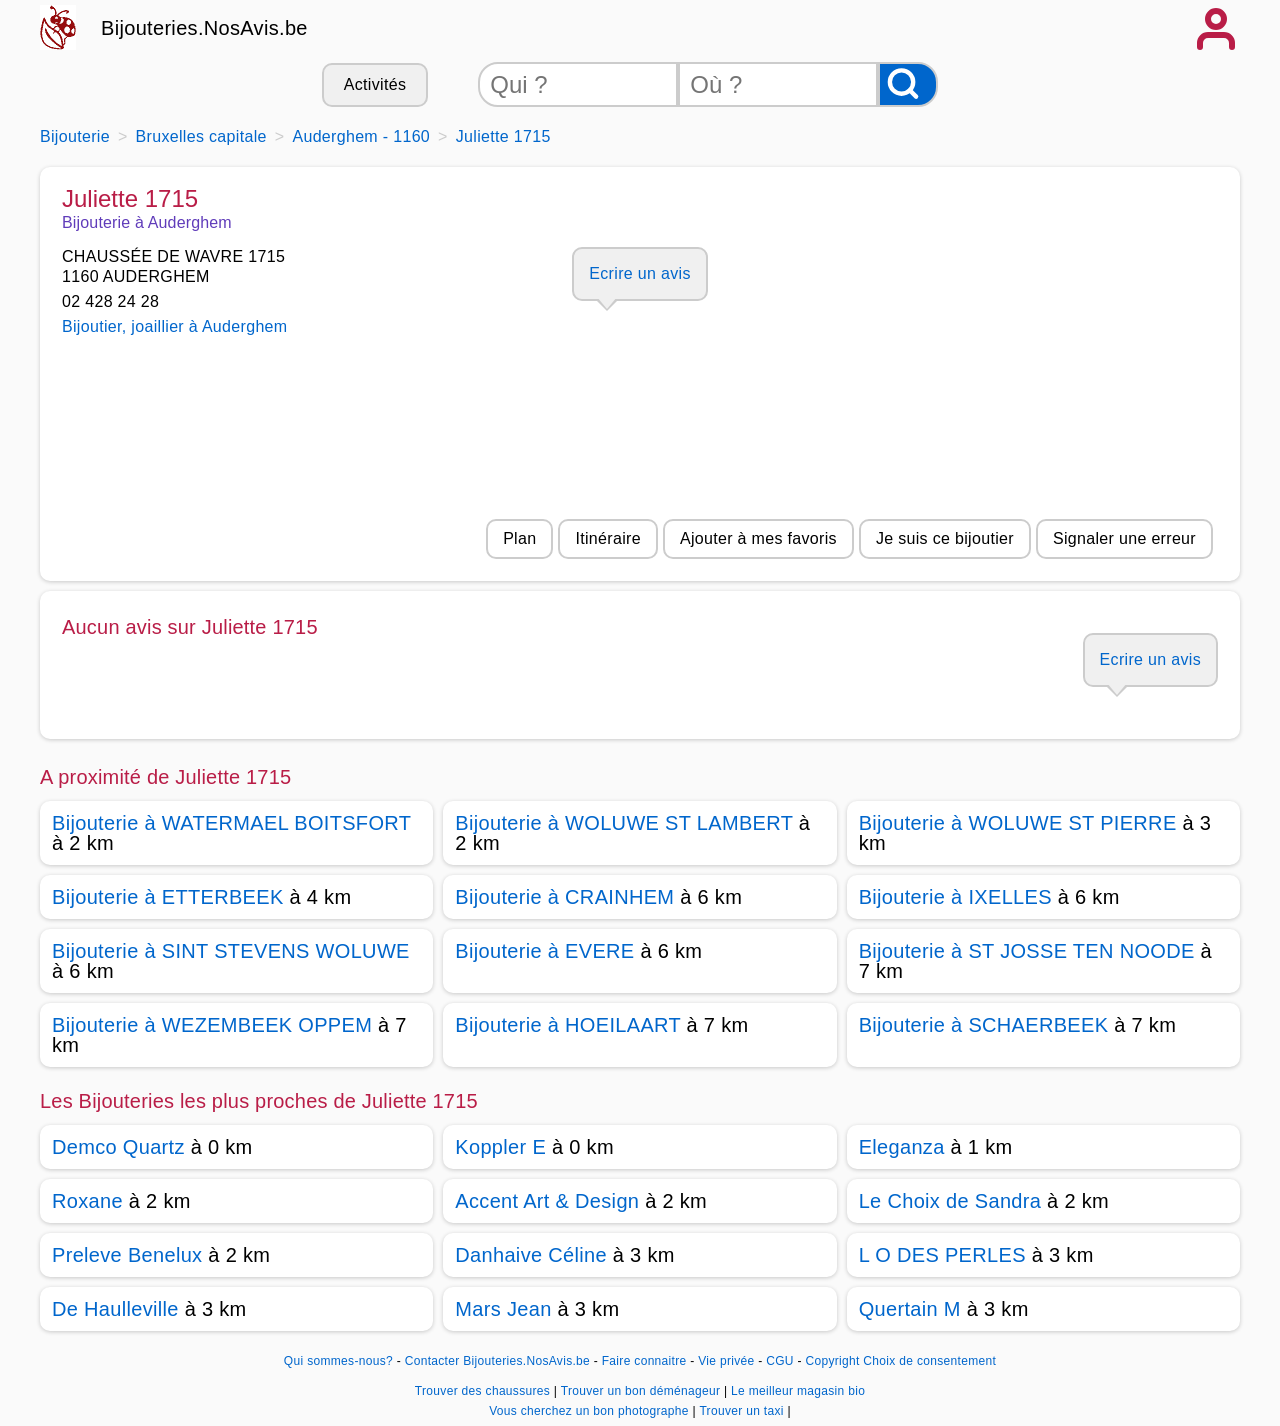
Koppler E (500, 1147)
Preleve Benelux (127, 1255)
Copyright (832, 1361)
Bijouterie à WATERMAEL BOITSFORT (231, 823)
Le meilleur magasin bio (798, 1391)
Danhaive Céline (531, 1255)
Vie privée (726, 1361)
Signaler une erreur (1124, 538)
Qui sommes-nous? (338, 1361)
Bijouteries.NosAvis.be (204, 28)
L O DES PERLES (942, 1255)
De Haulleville (115, 1309)
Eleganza (902, 1147)
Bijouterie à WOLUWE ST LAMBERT (623, 823)
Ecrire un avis (639, 273)
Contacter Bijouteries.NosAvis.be (497, 1361)
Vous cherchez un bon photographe (590, 1411)
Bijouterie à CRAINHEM (564, 897)
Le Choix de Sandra (950, 1201)
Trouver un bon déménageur (642, 1391)
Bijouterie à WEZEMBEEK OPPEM (212, 1025)
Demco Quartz (118, 1147)
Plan (519, 538)
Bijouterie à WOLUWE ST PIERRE (1018, 823)
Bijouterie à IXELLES (955, 897)
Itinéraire (607, 538)
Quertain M (910, 1309)
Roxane (87, 1201)
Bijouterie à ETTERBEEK (168, 897)
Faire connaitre (644, 1361)
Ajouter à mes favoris (758, 538)
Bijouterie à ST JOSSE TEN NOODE (1027, 951)
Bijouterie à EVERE (544, 951)
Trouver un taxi (743, 1411)
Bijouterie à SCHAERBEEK (984, 1025)
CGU (780, 1361)
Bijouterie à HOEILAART (567, 1025)
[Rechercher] (908, 84)
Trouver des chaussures (484, 1391)
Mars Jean (503, 1309)
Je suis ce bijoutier (945, 538)
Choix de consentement (929, 1361)
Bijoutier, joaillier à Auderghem (174, 326)
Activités (375, 84)
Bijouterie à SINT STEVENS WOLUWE (231, 951)
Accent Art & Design (547, 1201)
